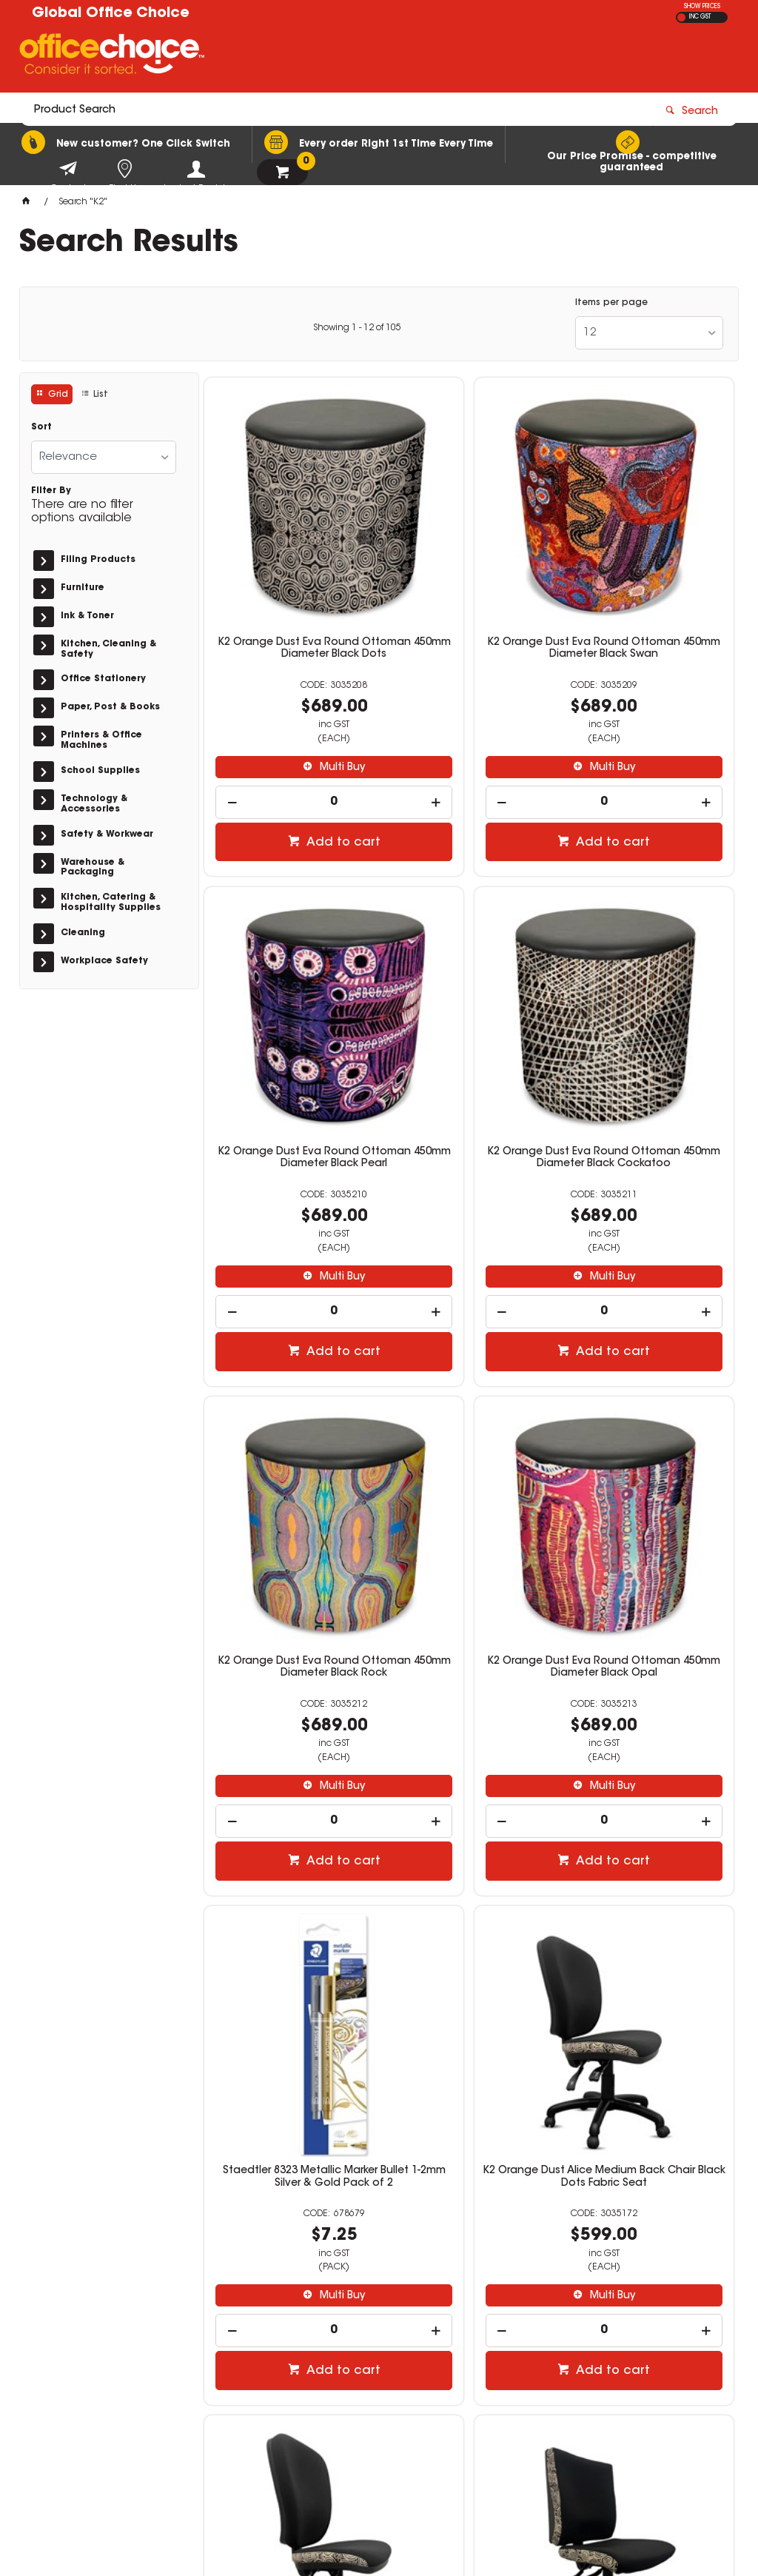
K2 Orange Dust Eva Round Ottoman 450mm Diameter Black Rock (469, 1011)
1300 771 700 (569, 2337)
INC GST (700, 17)
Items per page (611, 302)
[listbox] (649, 332)
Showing (357, 328)
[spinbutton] (289, 723)
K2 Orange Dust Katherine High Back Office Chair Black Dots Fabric (469, 1881)
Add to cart (296, 763)
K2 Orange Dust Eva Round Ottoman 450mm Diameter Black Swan (469, 575)
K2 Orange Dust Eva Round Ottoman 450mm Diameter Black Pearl (649, 575)
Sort (41, 427)
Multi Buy (296, 688)
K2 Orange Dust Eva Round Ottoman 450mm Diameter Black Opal (649, 1011)
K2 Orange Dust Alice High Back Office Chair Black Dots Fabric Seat (649, 1445)
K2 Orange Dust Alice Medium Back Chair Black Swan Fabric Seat (649, 1881)
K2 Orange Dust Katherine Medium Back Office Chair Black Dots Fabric (288, 1881)
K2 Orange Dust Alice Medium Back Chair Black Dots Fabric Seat (469, 1445)
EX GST (681, 17)
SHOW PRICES (702, 7)
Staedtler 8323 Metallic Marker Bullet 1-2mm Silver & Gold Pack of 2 (289, 1445)
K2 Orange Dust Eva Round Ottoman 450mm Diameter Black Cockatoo (289, 1011)
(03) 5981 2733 (574, 2413)
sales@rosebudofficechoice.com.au (622, 2427)
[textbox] (293, 57)
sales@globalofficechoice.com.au (617, 2352)
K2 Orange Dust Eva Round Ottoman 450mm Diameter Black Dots (289, 575)
